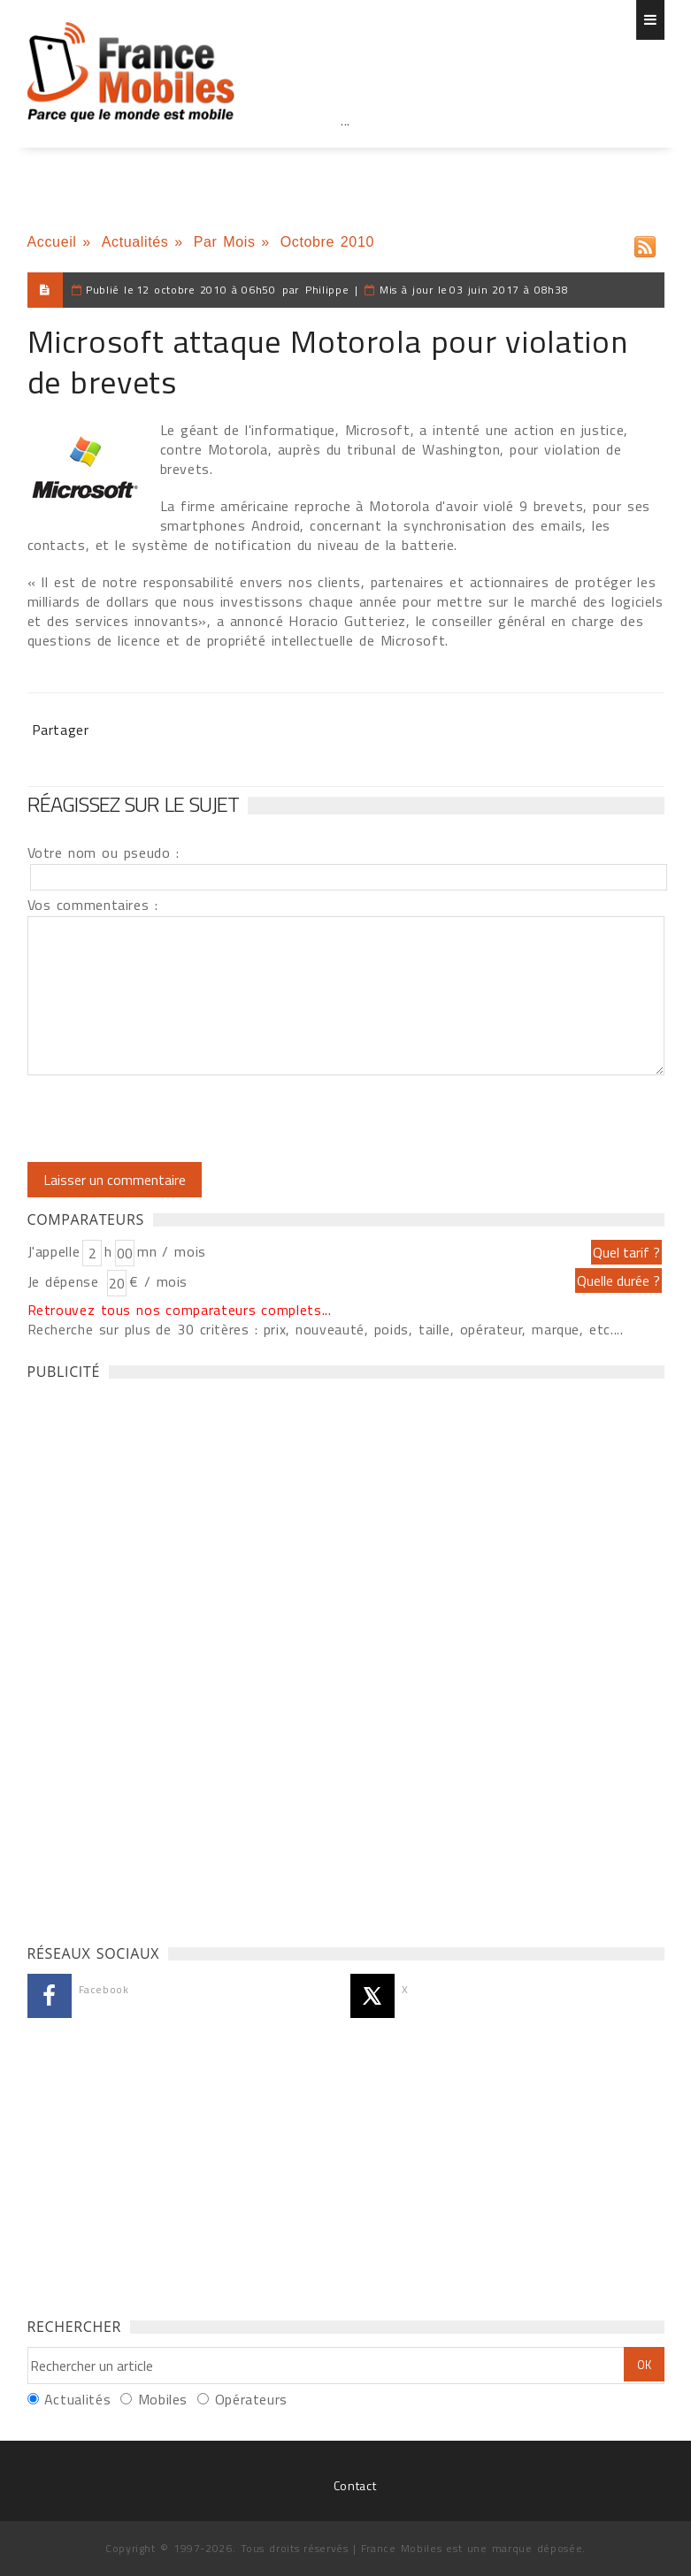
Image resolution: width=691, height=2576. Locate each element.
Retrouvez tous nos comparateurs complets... (179, 1309)
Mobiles (163, 2399)
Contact (355, 2485)
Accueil (52, 241)
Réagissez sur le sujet (133, 804)
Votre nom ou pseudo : (103, 852)
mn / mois (171, 1251)
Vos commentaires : (92, 904)
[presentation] (175, 1118)
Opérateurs (251, 2399)
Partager (60, 729)
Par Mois (225, 241)
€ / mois (158, 1281)
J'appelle (54, 1251)
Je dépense (65, 1281)
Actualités (135, 241)
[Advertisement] (346, 159)
